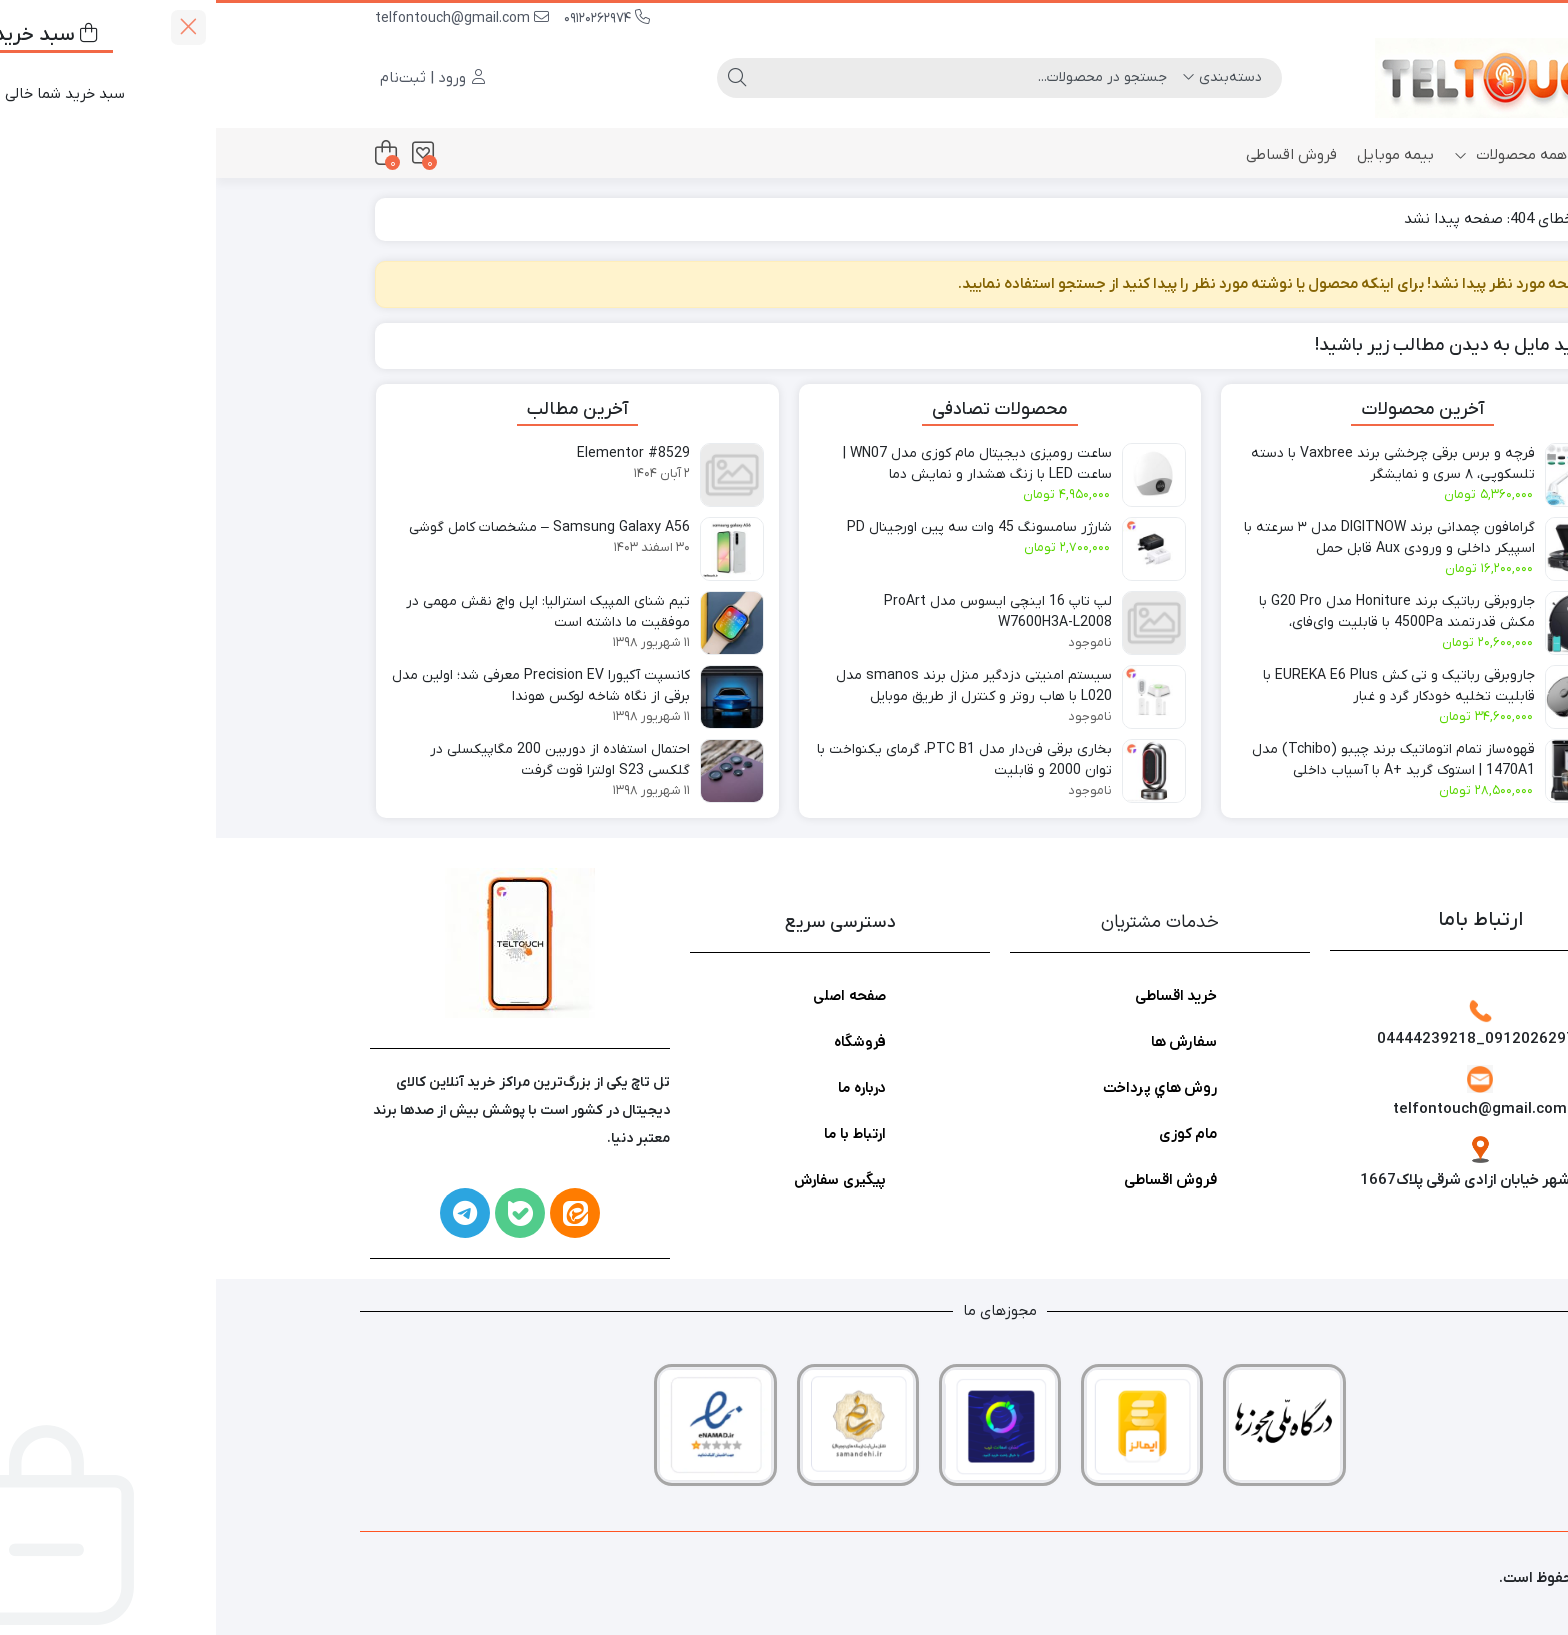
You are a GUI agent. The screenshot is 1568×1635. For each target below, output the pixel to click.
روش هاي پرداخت (944, 1088)
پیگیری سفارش (624, 1179)
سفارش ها (968, 1042)
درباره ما (646, 1087)
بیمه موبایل (1179, 155)
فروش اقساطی (1075, 155)
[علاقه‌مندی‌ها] (207, 153)
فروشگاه (644, 1041)
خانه (1385, 155)
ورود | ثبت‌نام (216, 78)
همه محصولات (1294, 155)
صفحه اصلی (633, 995)
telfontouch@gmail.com (246, 18)
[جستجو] (753, 78)
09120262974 (391, 18)
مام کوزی (972, 1134)
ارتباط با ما (639, 1133)
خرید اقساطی (960, 996)
